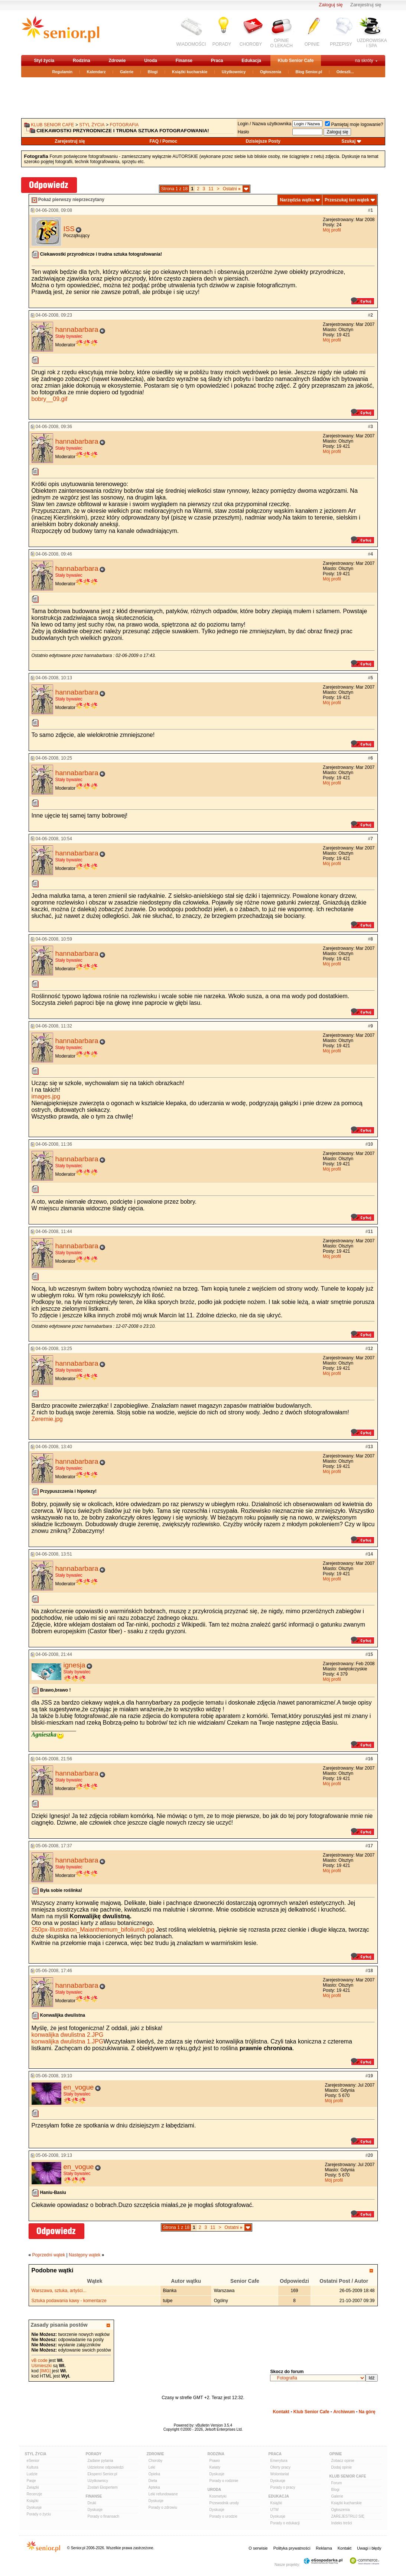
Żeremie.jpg (47, 1419)
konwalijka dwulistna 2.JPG (68, 2035)
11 (210, 188)
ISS (69, 229)
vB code (40, 2360)
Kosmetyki (218, 2496)
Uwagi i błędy (369, 2548)
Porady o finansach (104, 2516)
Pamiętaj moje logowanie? (354, 124)
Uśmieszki (42, 2365)
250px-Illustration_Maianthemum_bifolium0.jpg (93, 1929)
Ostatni (232, 188)
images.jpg (46, 1096)
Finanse (184, 60)
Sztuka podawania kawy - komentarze (69, 2300)
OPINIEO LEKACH (281, 43)
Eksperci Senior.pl (102, 2474)
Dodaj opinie (341, 2467)
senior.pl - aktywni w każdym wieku (60, 32)
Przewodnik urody (224, 2503)
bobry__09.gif (50, 399)
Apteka (154, 2487)
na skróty (364, 60)
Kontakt (281, 2411)
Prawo (215, 2461)
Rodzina (81, 60)
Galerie (126, 71)
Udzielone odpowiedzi (106, 2467)
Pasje (31, 2481)
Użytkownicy (234, 71)
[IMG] (45, 2370)
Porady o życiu (39, 2514)
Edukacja (251, 60)
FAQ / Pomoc (163, 141)
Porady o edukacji (285, 2523)
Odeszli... (345, 71)
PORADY (221, 44)
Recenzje (34, 2494)
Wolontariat (279, 2474)
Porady (94, 2454)
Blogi (153, 71)
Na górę (367, 2411)
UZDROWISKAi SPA (372, 43)
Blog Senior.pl (308, 71)
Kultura (33, 2467)
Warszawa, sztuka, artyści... (59, 2290)
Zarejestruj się (365, 4)
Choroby (156, 2461)
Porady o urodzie (224, 2516)
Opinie (335, 2454)
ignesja (74, 1665)
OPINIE (312, 44)
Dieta (153, 2481)
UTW (274, 2510)
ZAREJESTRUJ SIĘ (347, 2516)
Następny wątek (84, 2255)
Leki (152, 2467)
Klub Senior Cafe (296, 60)
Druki (92, 2503)
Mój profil (332, 230)
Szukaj (348, 141)
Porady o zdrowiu (163, 2507)
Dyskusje (34, 2507)
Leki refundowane (163, 2494)
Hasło (243, 132)
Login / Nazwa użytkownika (265, 123)
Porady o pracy (282, 2487)
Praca (217, 60)
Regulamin (62, 71)
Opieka (154, 2474)
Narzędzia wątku (297, 200)
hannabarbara (76, 329)
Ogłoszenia (270, 71)
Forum (336, 2483)
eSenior (33, 2461)
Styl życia (44, 60)
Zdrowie (117, 60)
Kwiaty (215, 2467)
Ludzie (32, 2474)
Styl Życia (35, 2454)
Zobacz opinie (342, 2461)
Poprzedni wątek (48, 2255)
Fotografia (124, 124)
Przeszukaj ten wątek (347, 200)
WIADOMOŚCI (191, 44)
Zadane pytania (100, 2461)
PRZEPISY (341, 44)
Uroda (150, 60)
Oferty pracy (280, 2467)
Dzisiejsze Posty (263, 141)
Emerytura (279, 2461)
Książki (33, 2501)
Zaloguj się (330, 4)
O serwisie (258, 2548)
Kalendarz (96, 71)
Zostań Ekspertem (103, 2487)
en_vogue (79, 2087)
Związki (33, 2487)
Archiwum (344, 2411)
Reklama (324, 2548)
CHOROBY (251, 44)
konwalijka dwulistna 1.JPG (68, 2041)
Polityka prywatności (292, 2548)
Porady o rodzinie (224, 2481)
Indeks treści (341, 2523)
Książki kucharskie (189, 71)
